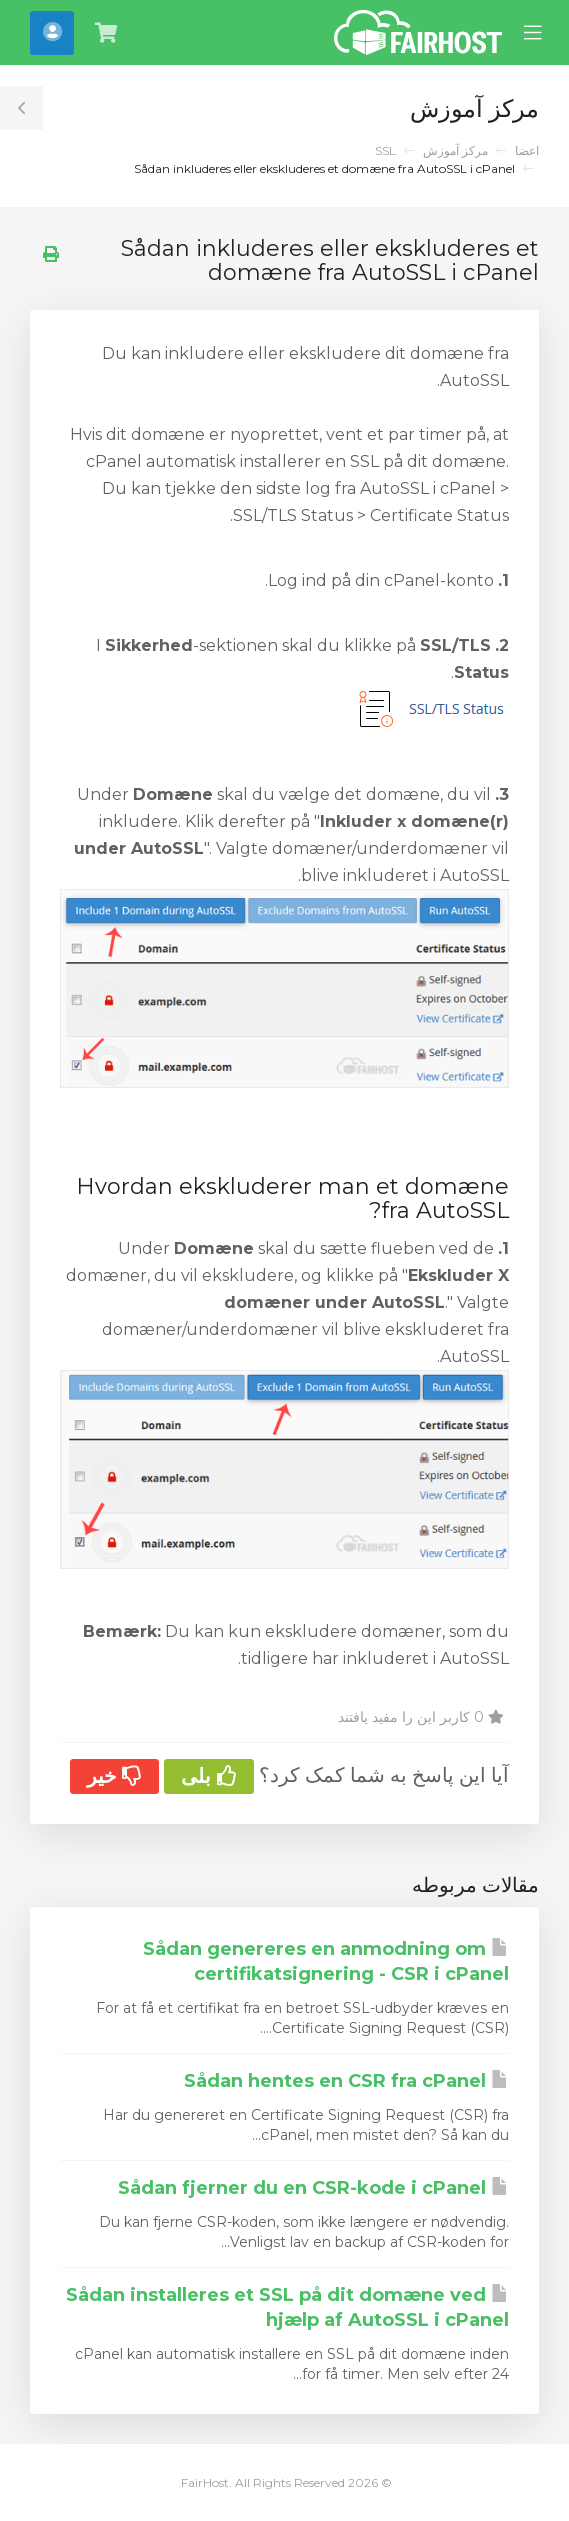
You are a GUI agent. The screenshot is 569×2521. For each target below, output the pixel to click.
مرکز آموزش (455, 150)
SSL (385, 150)
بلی (209, 1776)
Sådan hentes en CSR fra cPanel (346, 2081)
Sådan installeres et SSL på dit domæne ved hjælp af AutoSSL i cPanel (287, 2308)
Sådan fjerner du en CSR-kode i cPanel (313, 2188)
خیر (114, 1776)
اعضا (527, 150)
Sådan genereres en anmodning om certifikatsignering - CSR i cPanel (326, 1962)
